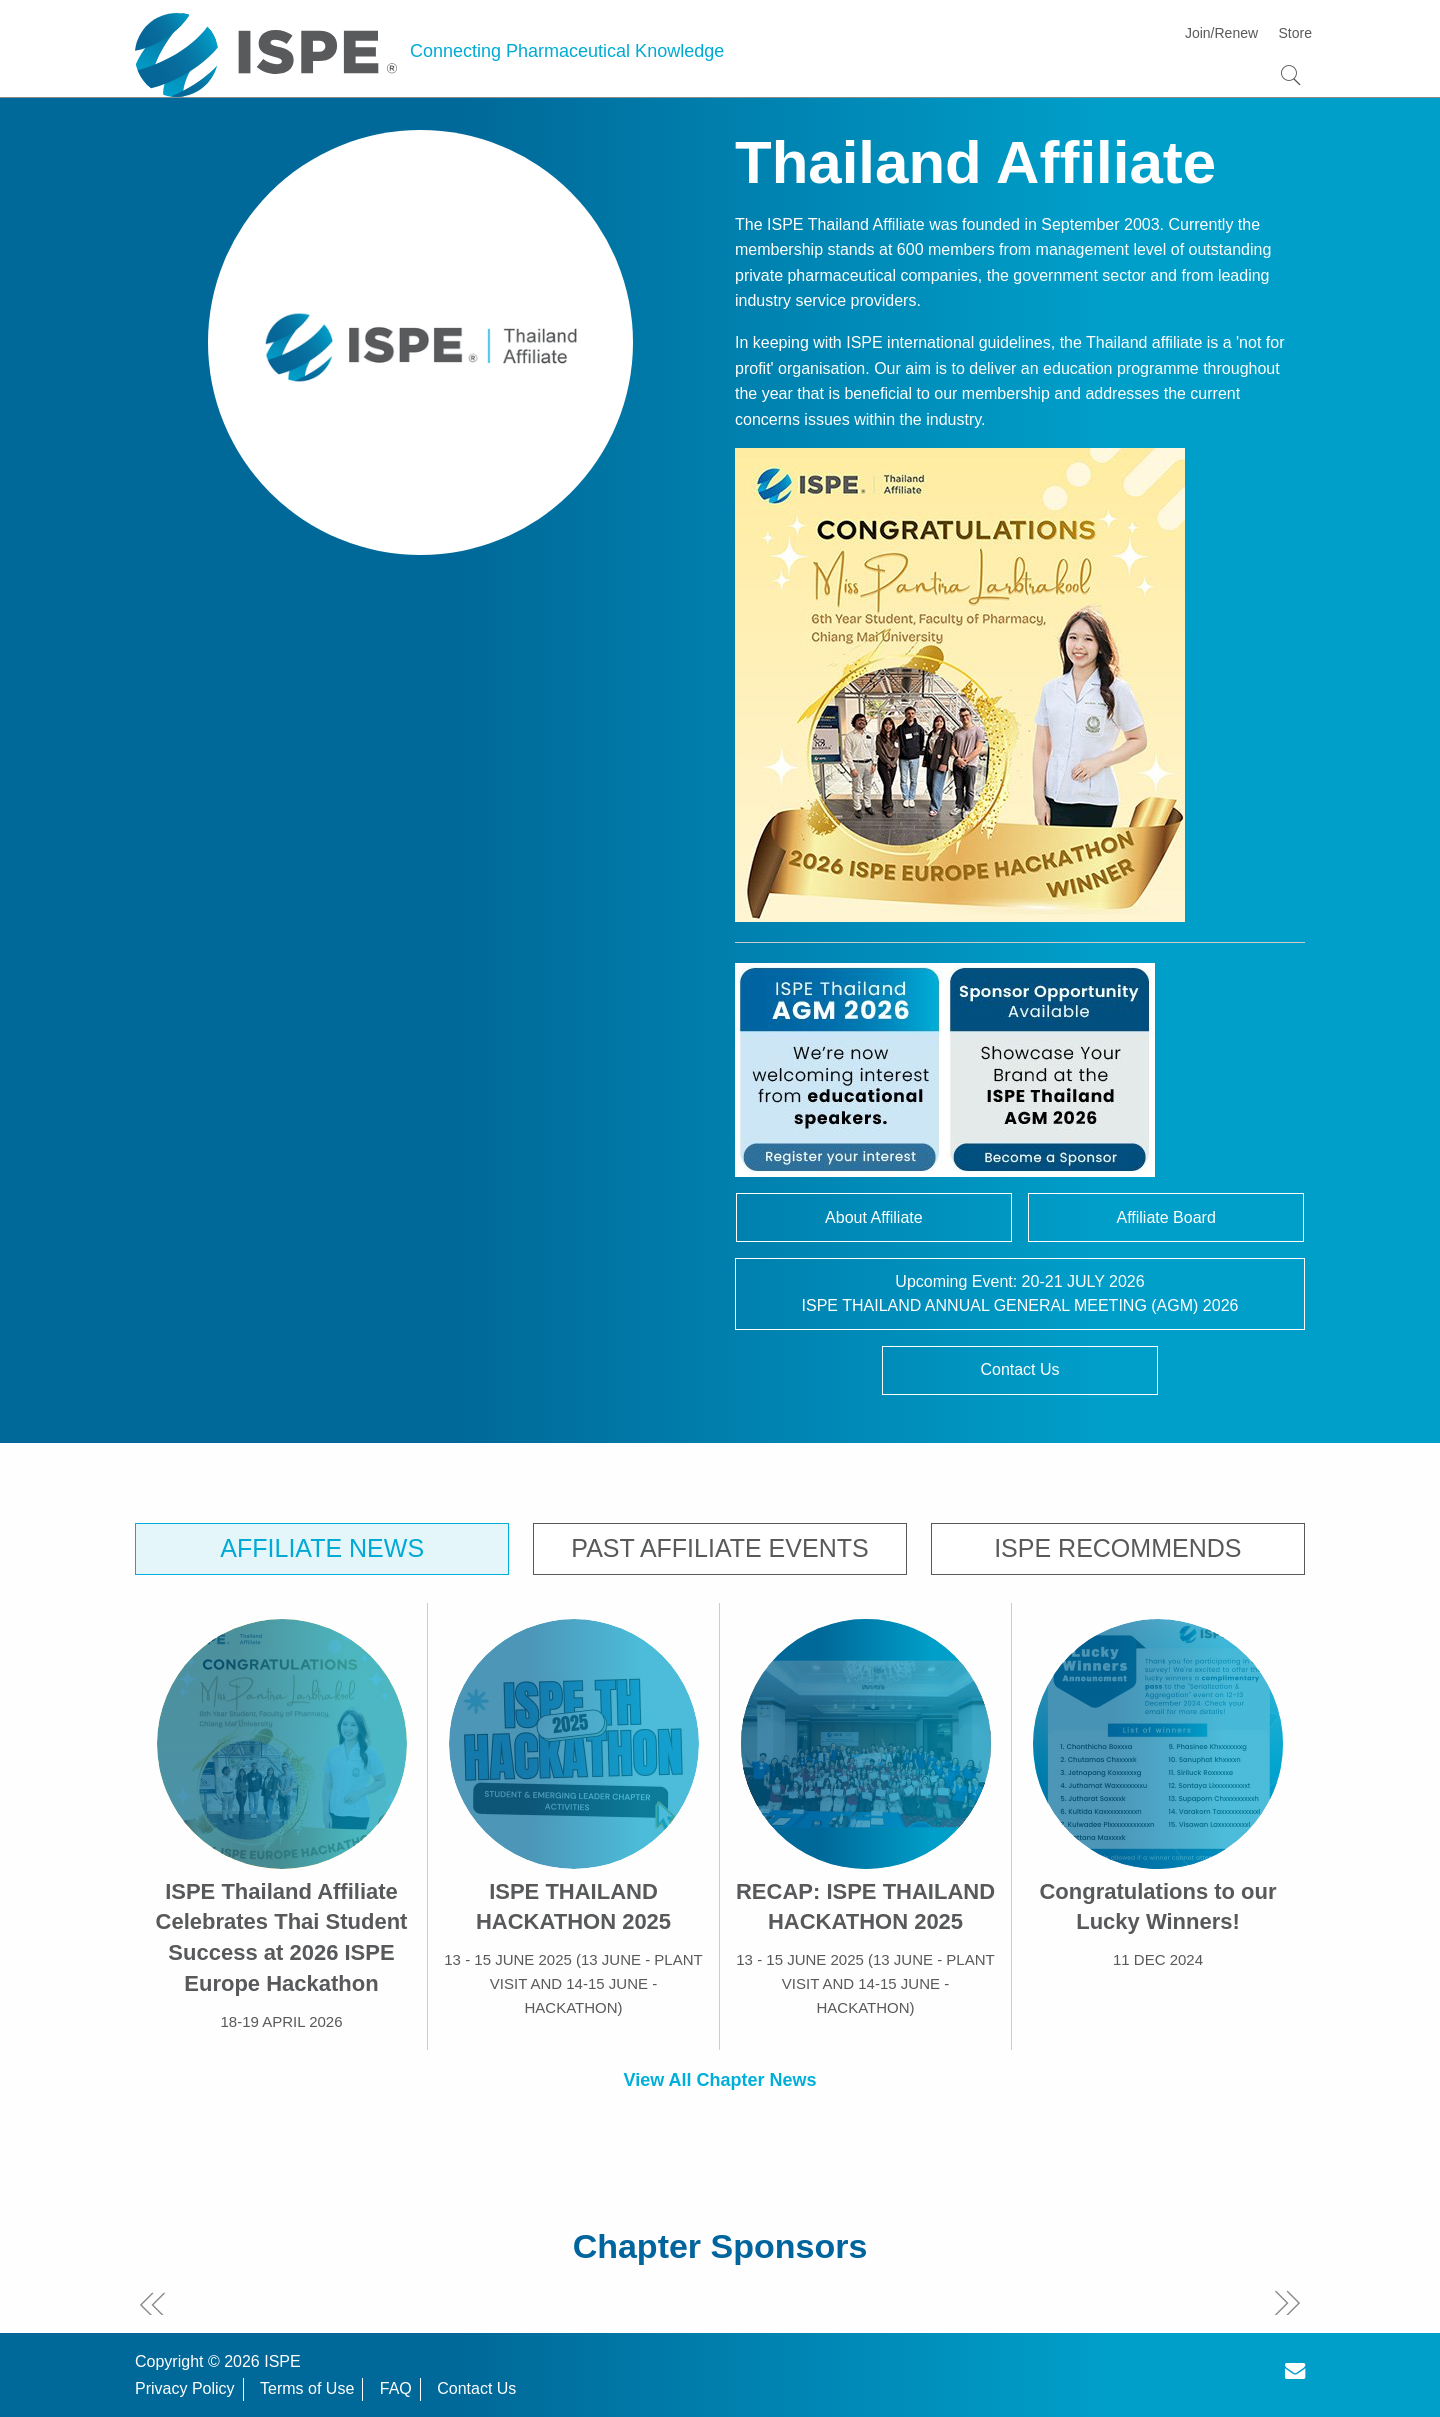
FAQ (396, 2388)
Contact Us (1019, 1369)
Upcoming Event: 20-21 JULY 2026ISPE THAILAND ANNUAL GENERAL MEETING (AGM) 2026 (1020, 1293)
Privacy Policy (185, 2388)
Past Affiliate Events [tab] (719, 1548)
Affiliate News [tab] (322, 1548)
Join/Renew (1221, 33)
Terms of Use (307, 2388)
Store (1295, 33)
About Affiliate (874, 1217)
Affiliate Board (1165, 1217)
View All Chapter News (719, 2080)
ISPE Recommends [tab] (1117, 1548)
